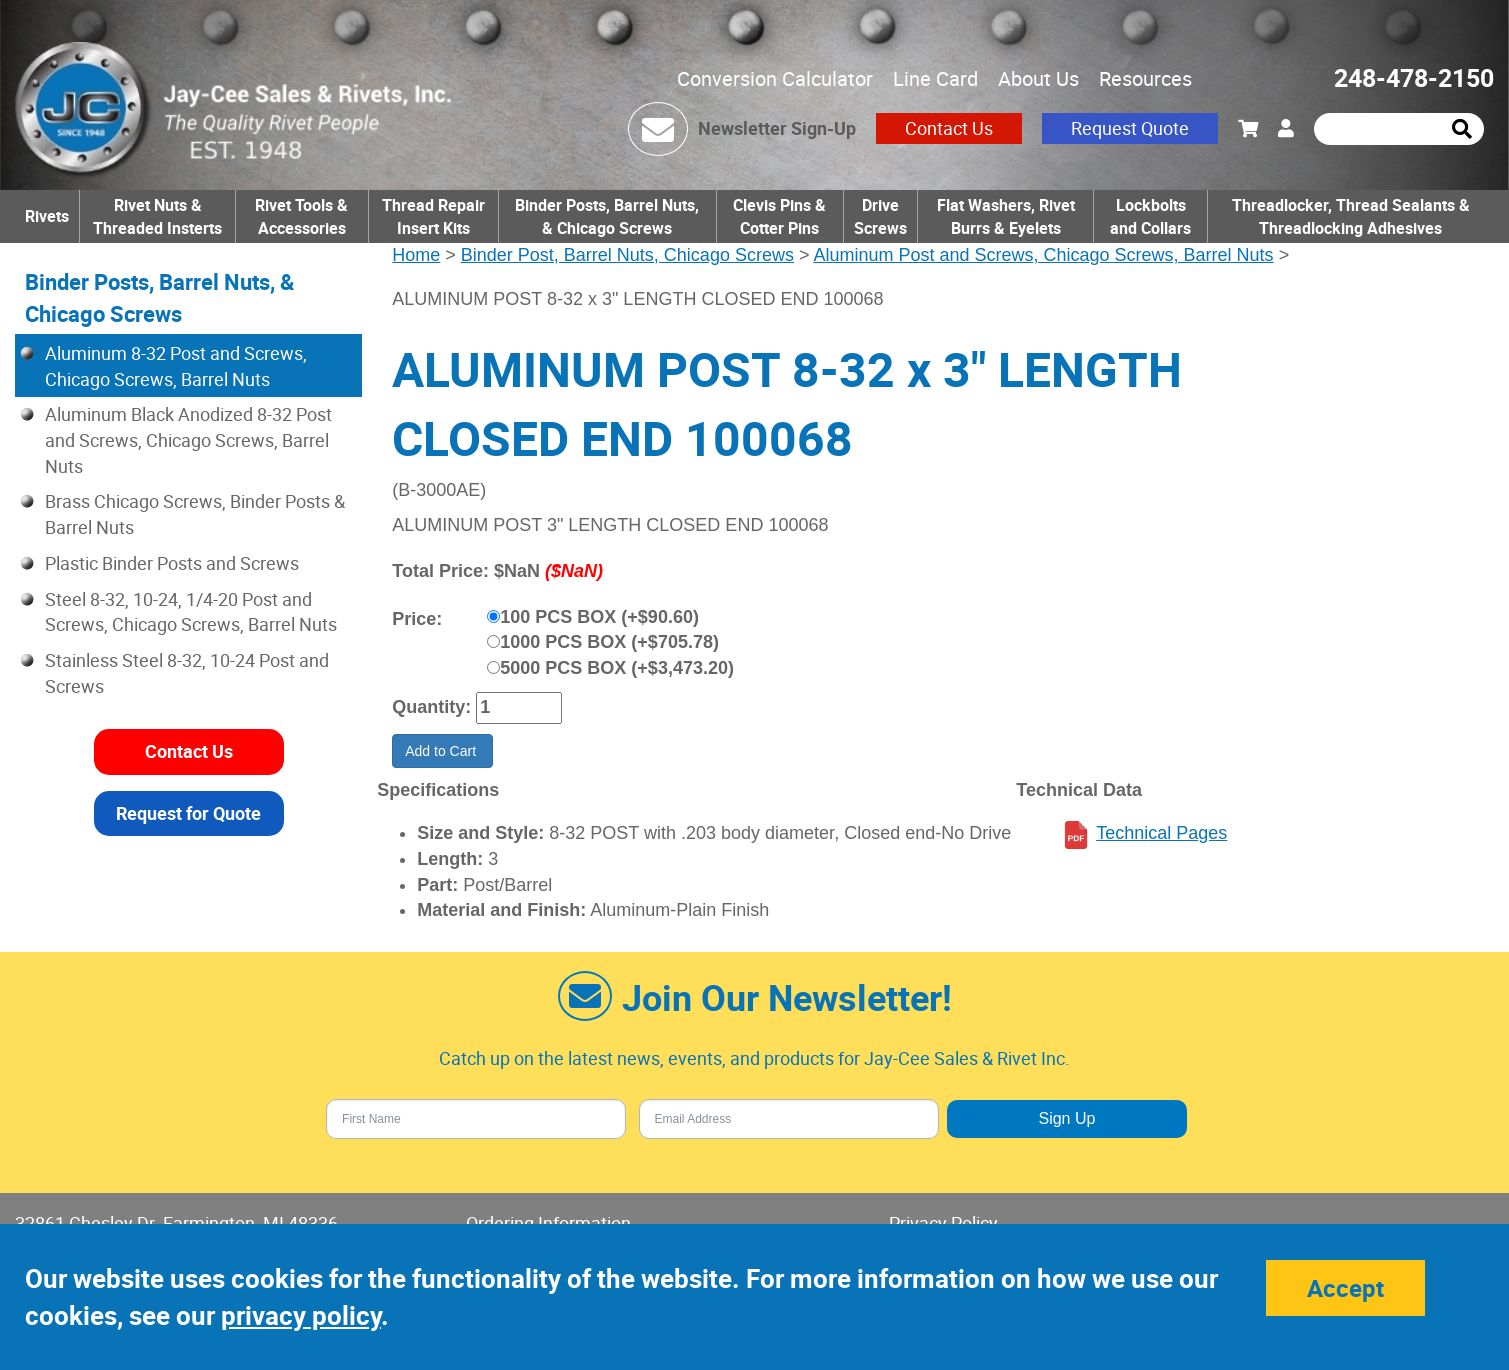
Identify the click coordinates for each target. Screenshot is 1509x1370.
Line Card (935, 78)
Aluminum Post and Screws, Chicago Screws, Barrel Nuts (1043, 255)
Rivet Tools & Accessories (301, 216)
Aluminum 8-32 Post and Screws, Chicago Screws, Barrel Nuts (176, 366)
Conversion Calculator (775, 78)
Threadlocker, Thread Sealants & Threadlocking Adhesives (1351, 216)
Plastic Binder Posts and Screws (172, 563)
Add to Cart (442, 751)
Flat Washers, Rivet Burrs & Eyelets (1006, 216)
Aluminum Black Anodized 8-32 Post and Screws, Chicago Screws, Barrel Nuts (188, 439)
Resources (1145, 78)
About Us (1038, 78)
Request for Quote (188, 813)
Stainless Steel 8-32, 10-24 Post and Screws (187, 673)
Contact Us (949, 128)
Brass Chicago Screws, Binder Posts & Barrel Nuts (195, 514)
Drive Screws (880, 216)
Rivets (47, 216)
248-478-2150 (1414, 77)
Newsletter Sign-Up (777, 128)
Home (416, 255)
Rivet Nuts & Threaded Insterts (157, 216)
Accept (1345, 1288)
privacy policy (301, 1315)
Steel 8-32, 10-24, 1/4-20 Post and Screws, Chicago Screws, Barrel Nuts (191, 612)
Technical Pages (1161, 833)
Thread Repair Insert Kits (433, 216)
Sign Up (1066, 1118)
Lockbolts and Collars (1150, 216)
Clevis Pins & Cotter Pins (779, 216)
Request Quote (1130, 128)
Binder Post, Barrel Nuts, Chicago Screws (627, 255)
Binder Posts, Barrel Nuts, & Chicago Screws (607, 216)
